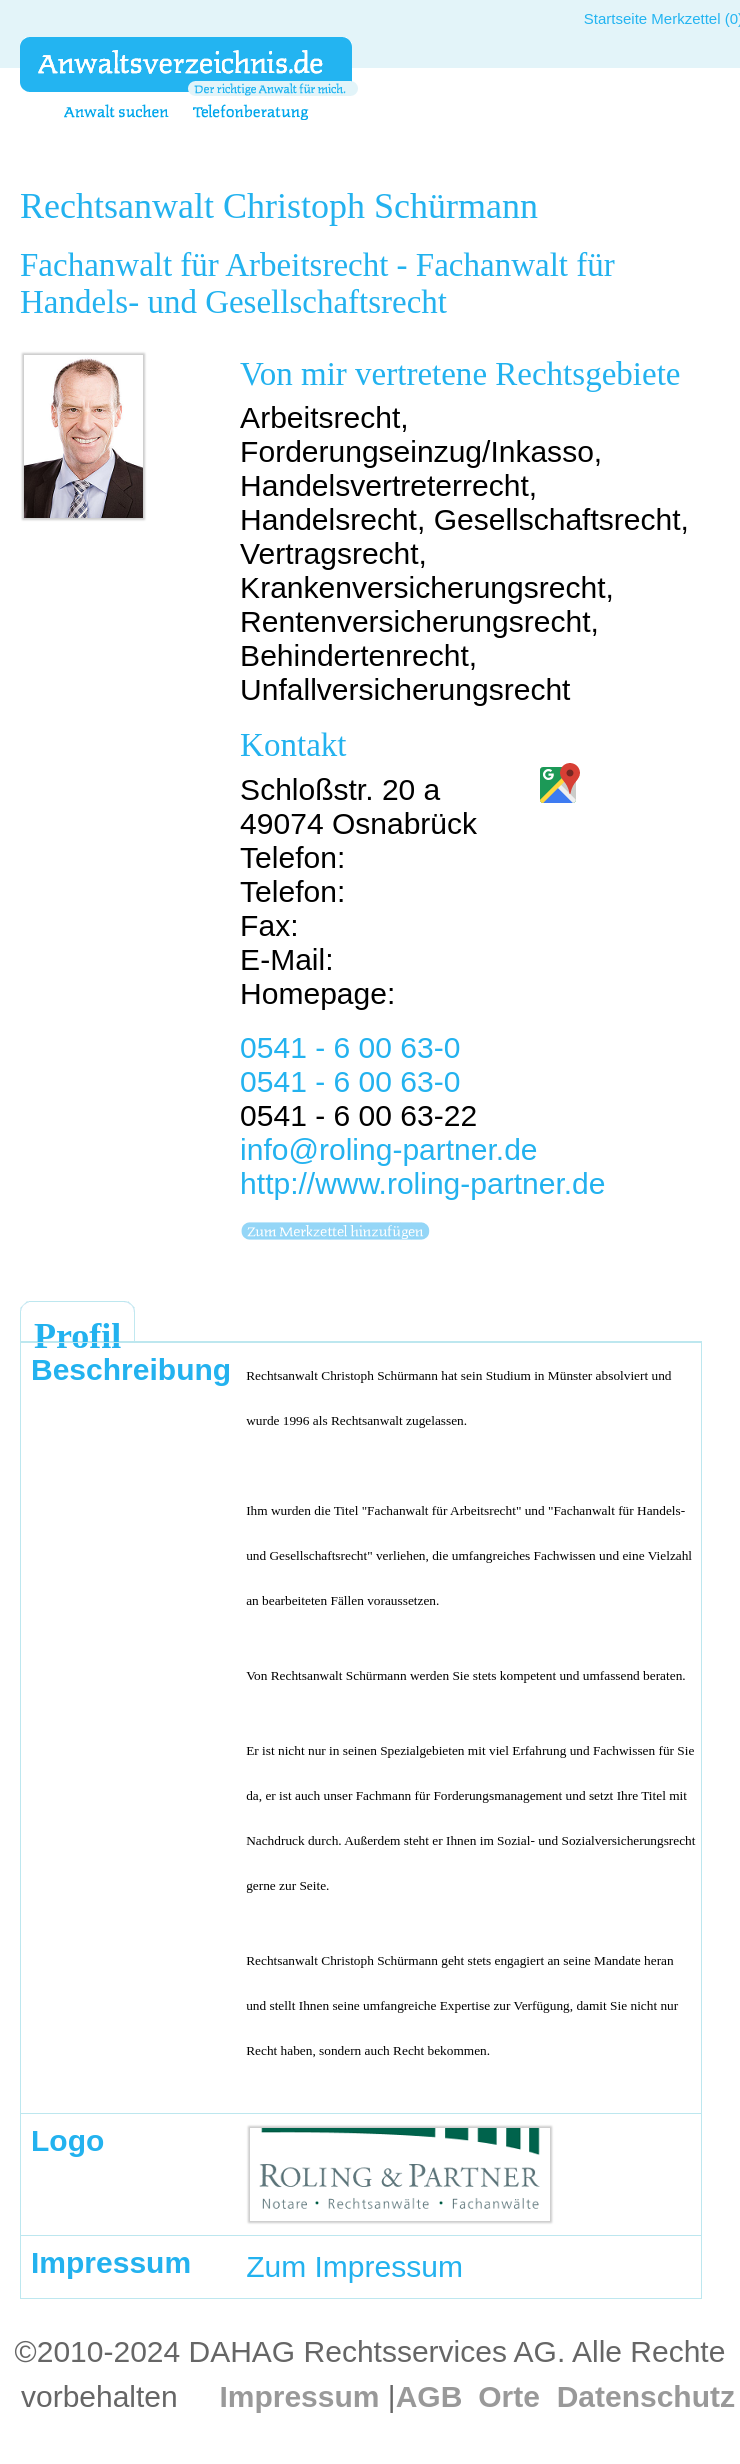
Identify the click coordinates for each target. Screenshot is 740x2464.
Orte (509, 2396)
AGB (429, 2396)
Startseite (615, 18)
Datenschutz (646, 2396)
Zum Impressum (354, 2266)
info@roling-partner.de (388, 1149)
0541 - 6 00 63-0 (350, 1047)
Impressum (299, 2396)
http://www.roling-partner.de (422, 1183)
